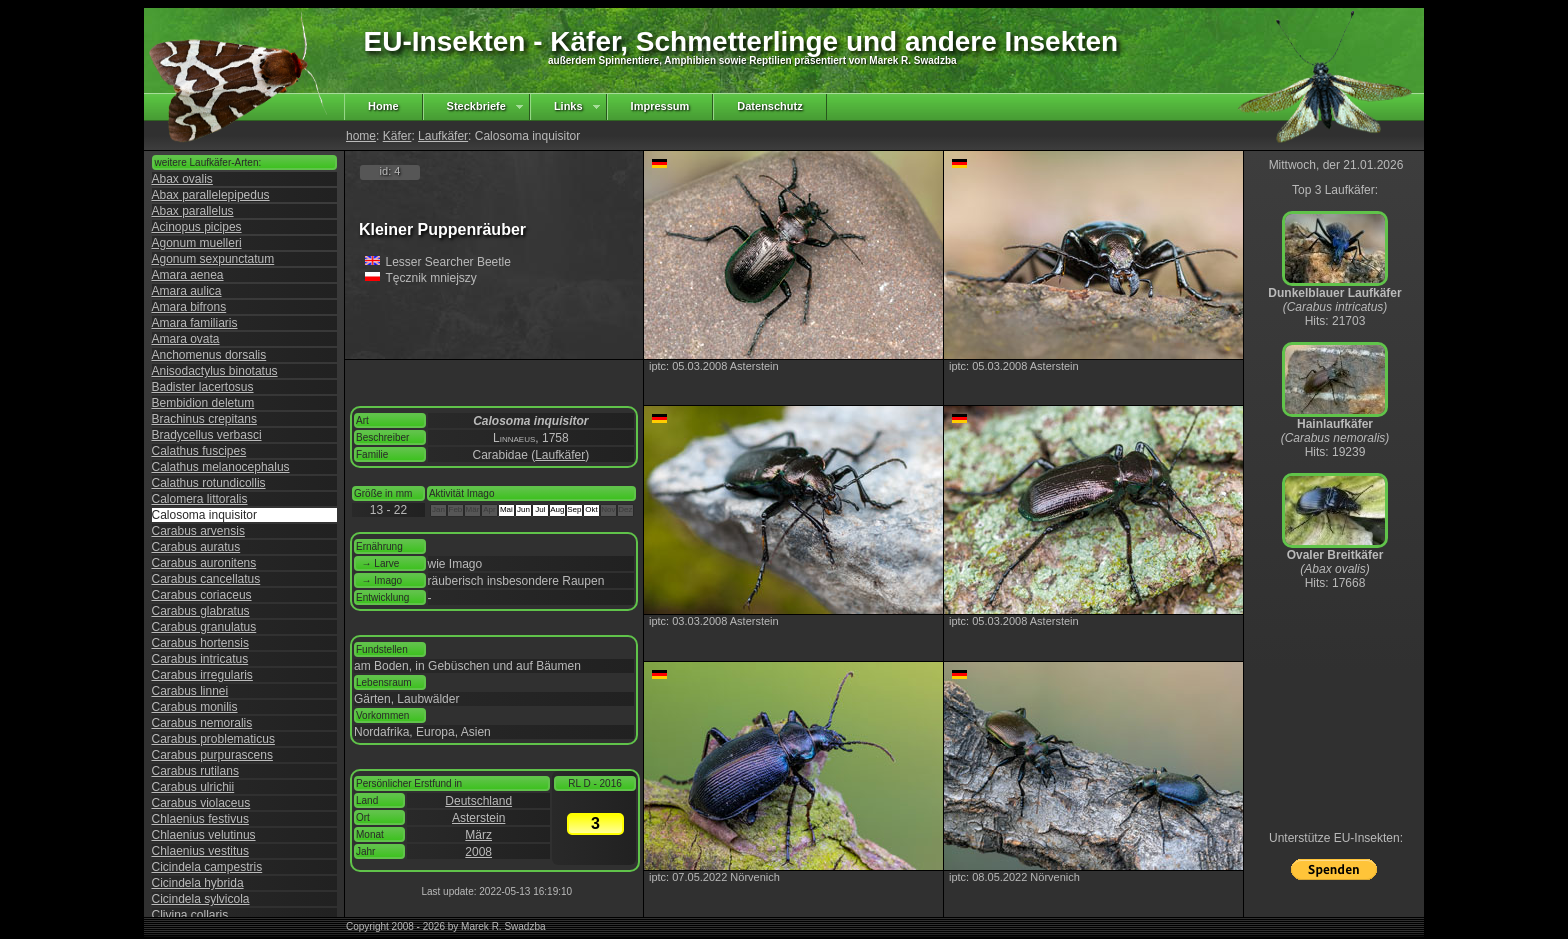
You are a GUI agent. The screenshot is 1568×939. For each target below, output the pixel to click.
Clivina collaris (190, 915)
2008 (478, 852)
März (478, 835)
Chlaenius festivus (200, 819)
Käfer (397, 136)
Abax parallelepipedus (211, 195)
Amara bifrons (189, 307)
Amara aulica (187, 291)
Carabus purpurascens (212, 755)
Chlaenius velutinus (204, 835)
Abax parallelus (193, 211)
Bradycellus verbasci (207, 435)
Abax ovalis (182, 179)
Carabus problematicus (213, 739)
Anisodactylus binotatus (215, 371)
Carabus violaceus (201, 803)
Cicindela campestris (207, 867)
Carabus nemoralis (202, 723)
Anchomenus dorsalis (209, 355)
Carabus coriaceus (202, 595)
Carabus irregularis (202, 675)
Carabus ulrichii (193, 787)
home (361, 136)
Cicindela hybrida (198, 883)
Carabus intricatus (200, 659)
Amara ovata (186, 339)
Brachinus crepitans (204, 419)
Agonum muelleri (197, 243)
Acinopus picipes (197, 227)
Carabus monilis (195, 707)
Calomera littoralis (200, 499)
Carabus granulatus (204, 627)
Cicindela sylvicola (201, 899)
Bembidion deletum (203, 403)
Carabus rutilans (195, 771)
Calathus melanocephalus (221, 467)
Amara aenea (188, 275)
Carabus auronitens (204, 563)
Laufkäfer (443, 136)
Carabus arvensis (198, 531)
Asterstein (478, 818)
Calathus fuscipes (199, 451)
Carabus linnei (190, 691)
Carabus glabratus (201, 611)
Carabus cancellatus (206, 579)
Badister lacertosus (203, 387)
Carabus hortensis (200, 643)
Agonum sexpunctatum (213, 259)
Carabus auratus (196, 547)
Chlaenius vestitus (200, 851)
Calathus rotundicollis (209, 483)
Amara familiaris (195, 323)
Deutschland (478, 801)
